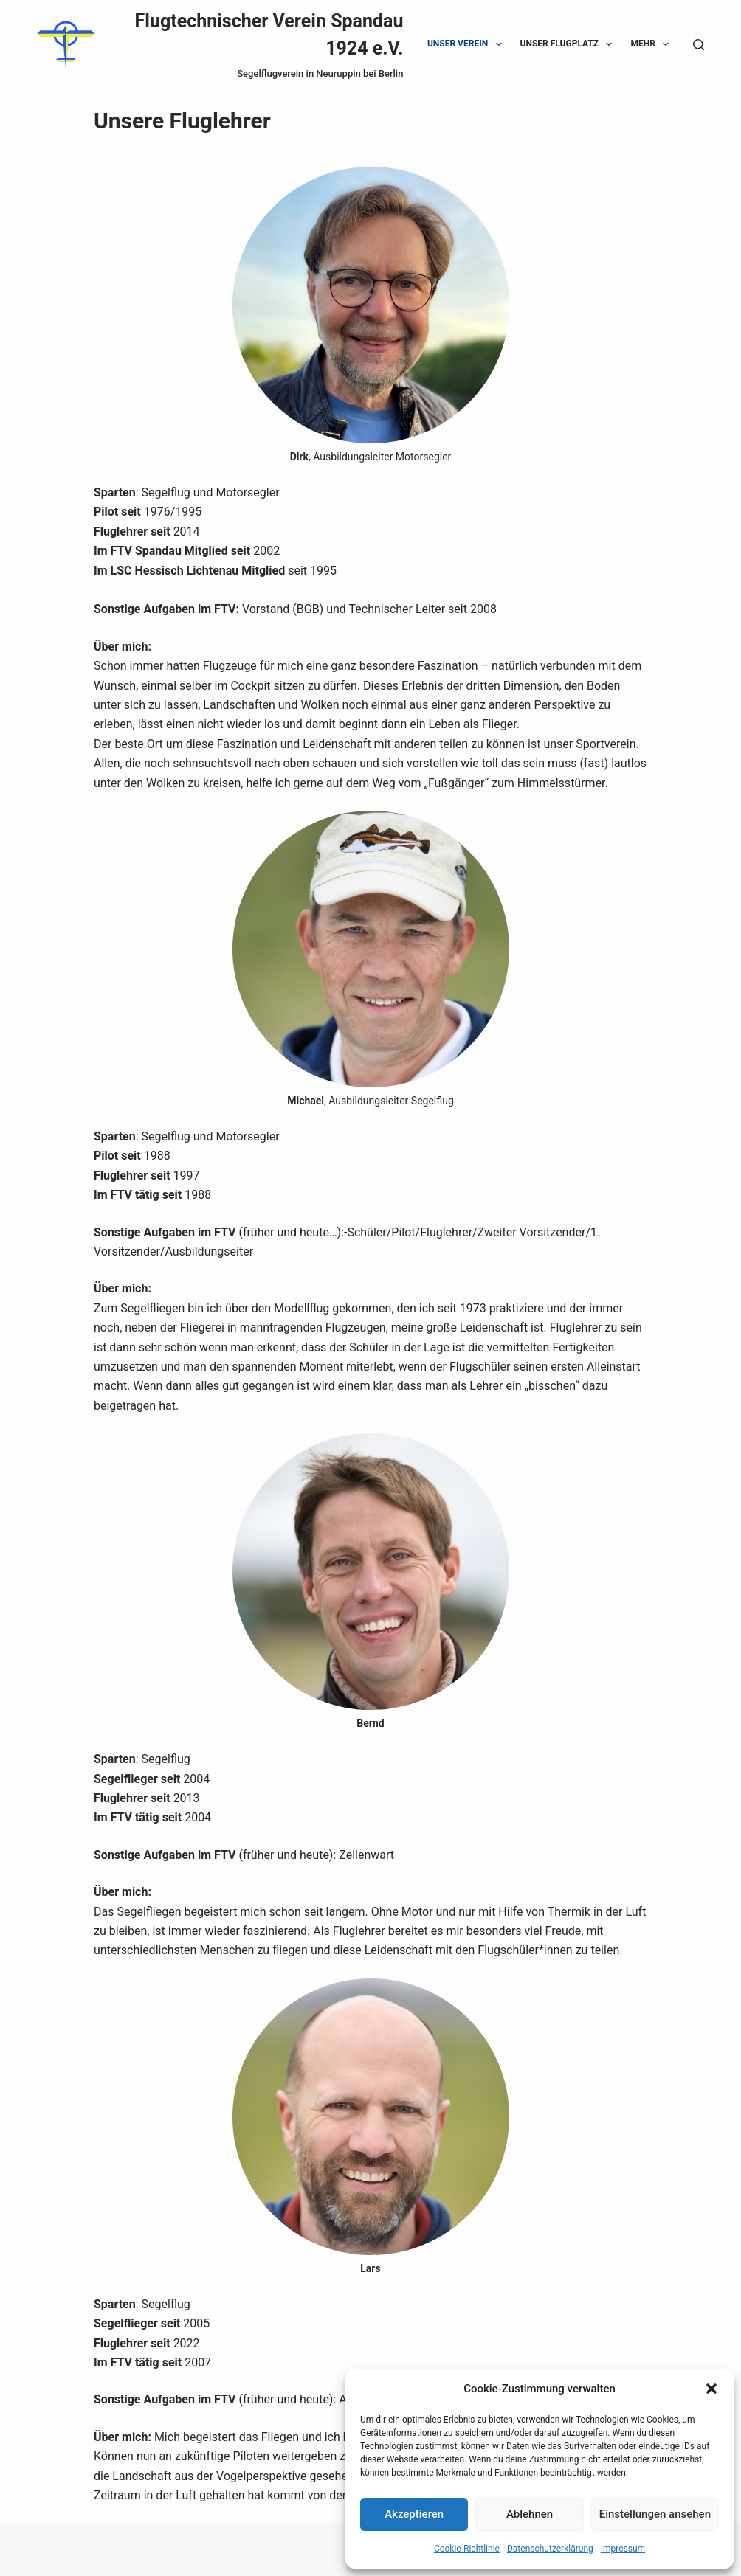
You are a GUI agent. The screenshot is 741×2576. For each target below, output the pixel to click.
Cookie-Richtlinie (467, 2549)
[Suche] (698, 44)
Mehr (652, 44)
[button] (711, 2388)
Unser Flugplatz (569, 44)
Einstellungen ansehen (655, 2514)
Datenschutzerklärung (550, 2549)
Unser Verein (467, 44)
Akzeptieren (414, 2514)
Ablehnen (529, 2514)
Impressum (623, 2549)
